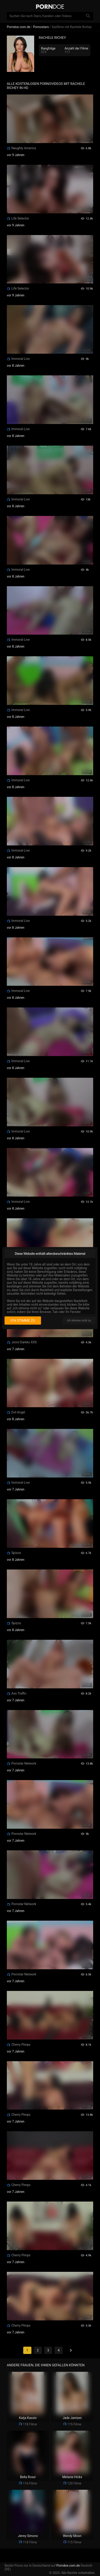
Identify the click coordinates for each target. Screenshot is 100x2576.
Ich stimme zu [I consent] (22, 1320)
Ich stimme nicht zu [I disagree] (79, 1320)
